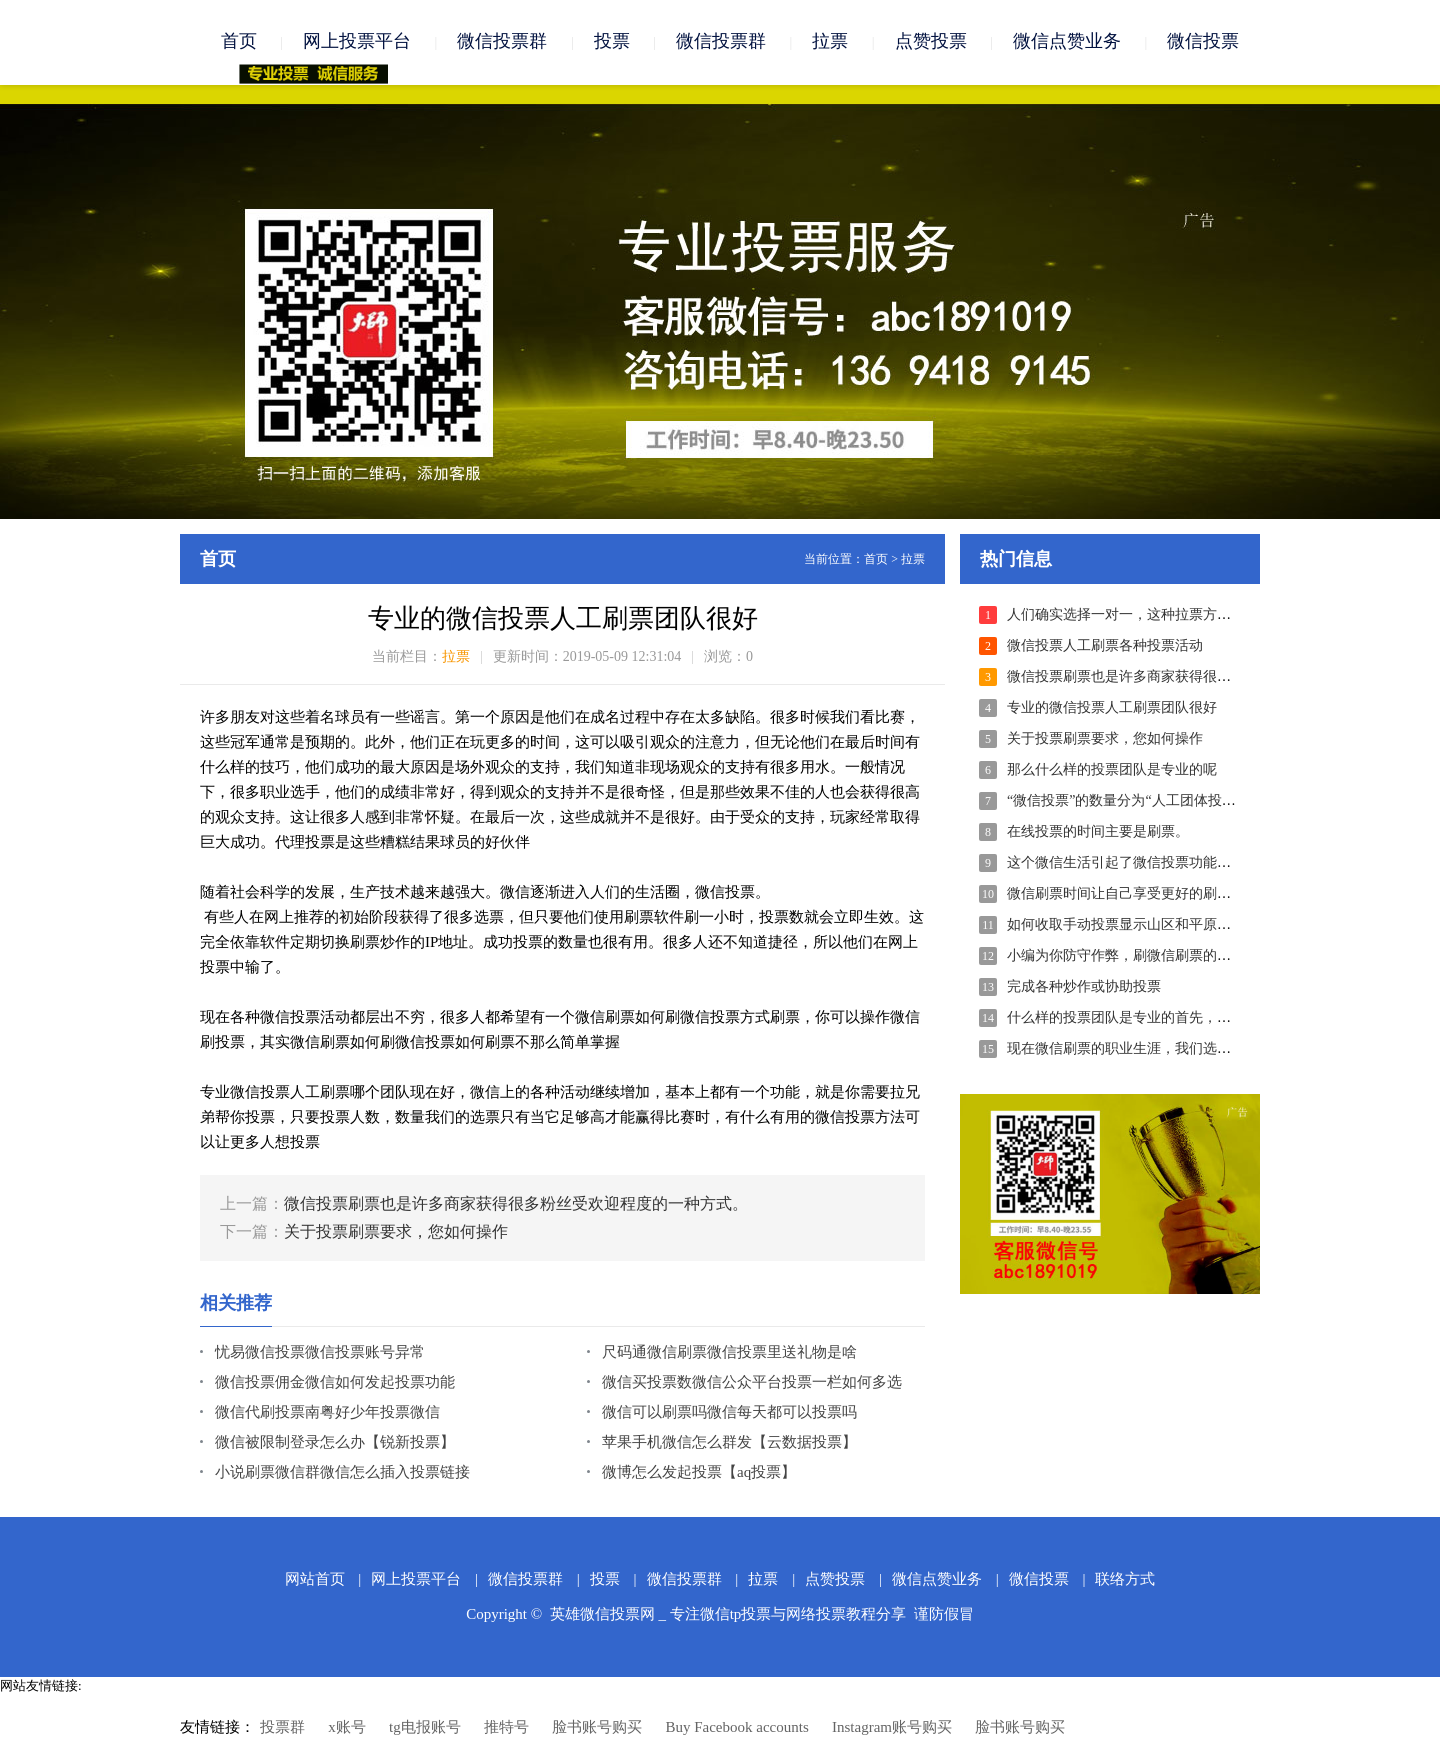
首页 (239, 42)
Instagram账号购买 (892, 1728)
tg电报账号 (425, 1728)
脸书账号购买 (597, 1728)
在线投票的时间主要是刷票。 (1098, 832)
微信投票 (1203, 42)
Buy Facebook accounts (736, 1728)
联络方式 (1125, 1580)
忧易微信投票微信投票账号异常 (320, 1353)
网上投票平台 (357, 42)
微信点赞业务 (1067, 42)
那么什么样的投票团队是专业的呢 (1112, 770)
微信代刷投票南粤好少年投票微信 (327, 1413)
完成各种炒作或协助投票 (1084, 987)
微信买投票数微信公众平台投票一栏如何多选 (752, 1383)
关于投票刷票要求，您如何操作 (396, 1232)
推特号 (506, 1728)
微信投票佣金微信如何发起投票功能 (335, 1383)
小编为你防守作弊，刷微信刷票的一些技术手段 (1154, 956)
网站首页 (315, 1580)
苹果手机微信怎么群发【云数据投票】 (729, 1443)
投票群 (282, 1728)
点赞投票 (931, 42)
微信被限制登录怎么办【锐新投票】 (335, 1443)
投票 (612, 42)
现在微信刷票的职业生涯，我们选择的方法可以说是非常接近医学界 (1217, 1049)
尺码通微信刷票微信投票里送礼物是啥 (729, 1353)
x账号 (347, 1728)
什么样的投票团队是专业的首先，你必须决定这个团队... (1180, 1018)
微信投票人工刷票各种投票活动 (1105, 646)
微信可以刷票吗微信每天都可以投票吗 (729, 1413)
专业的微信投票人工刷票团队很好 (1112, 708)
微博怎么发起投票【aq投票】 (699, 1473)
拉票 (830, 42)
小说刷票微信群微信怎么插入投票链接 (342, 1473)
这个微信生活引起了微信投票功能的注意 (1133, 863)
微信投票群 (502, 42)
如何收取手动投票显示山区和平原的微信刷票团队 (1161, 925)
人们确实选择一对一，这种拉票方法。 (1126, 615)
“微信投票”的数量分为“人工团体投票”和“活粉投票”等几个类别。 (1207, 801)
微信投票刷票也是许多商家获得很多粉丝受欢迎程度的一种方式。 (516, 1204)
